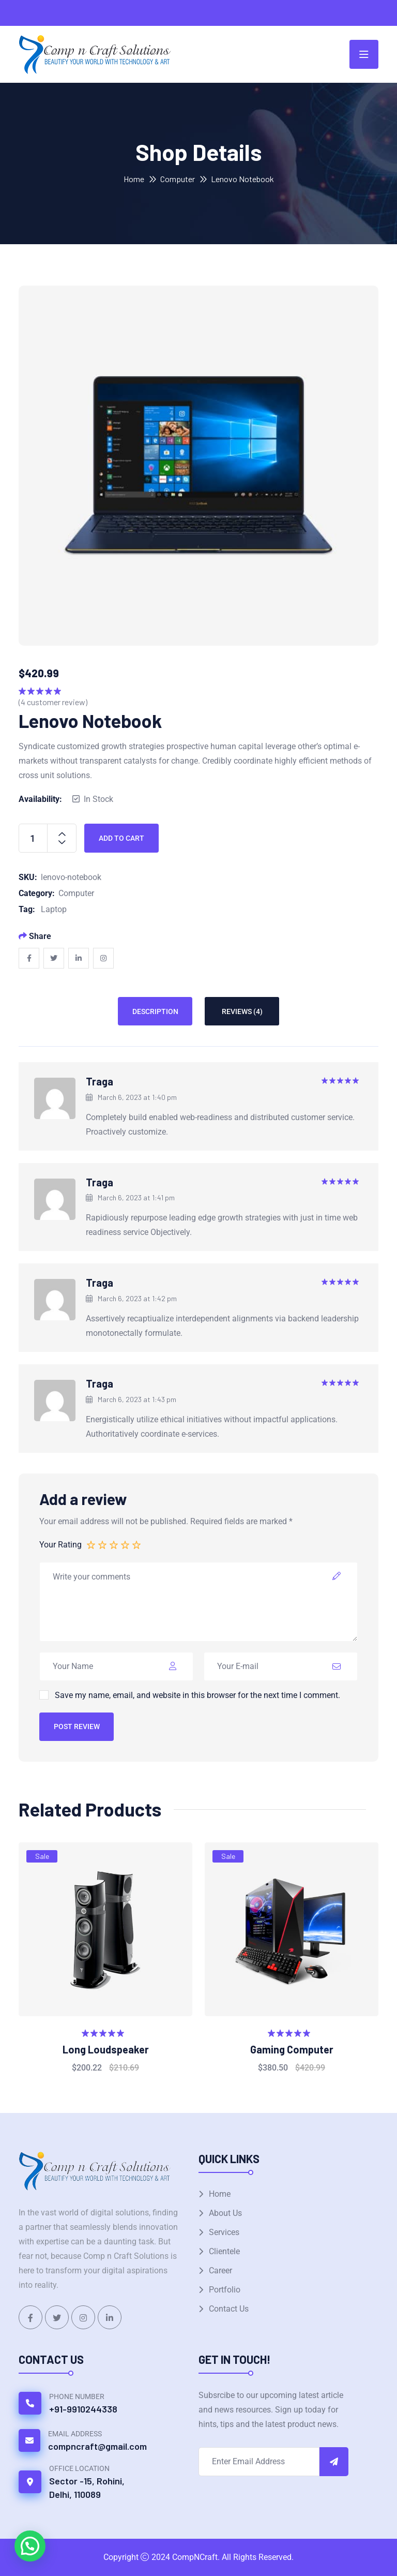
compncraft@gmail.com (97, 2446)
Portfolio (224, 2290)
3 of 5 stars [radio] (114, 1544)
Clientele (224, 2251)
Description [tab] (155, 1011)
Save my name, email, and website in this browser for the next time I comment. (197, 1695)
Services (224, 2232)
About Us (225, 2213)
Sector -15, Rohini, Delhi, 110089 (87, 2487)
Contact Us (229, 2309)
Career (220, 2270)
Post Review (77, 1726)
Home (134, 179)
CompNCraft (195, 2557)
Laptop (54, 909)
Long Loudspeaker (106, 2049)
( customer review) (53, 702)
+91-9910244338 (83, 2409)
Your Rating (60, 1545)
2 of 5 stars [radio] (103, 1544)
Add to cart (121, 838)
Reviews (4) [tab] (242, 1011)
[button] (29, 2546)
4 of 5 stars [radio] (125, 1544)
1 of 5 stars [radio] (91, 1544)
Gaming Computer (291, 2049)
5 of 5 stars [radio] (137, 1544)
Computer (177, 179)
